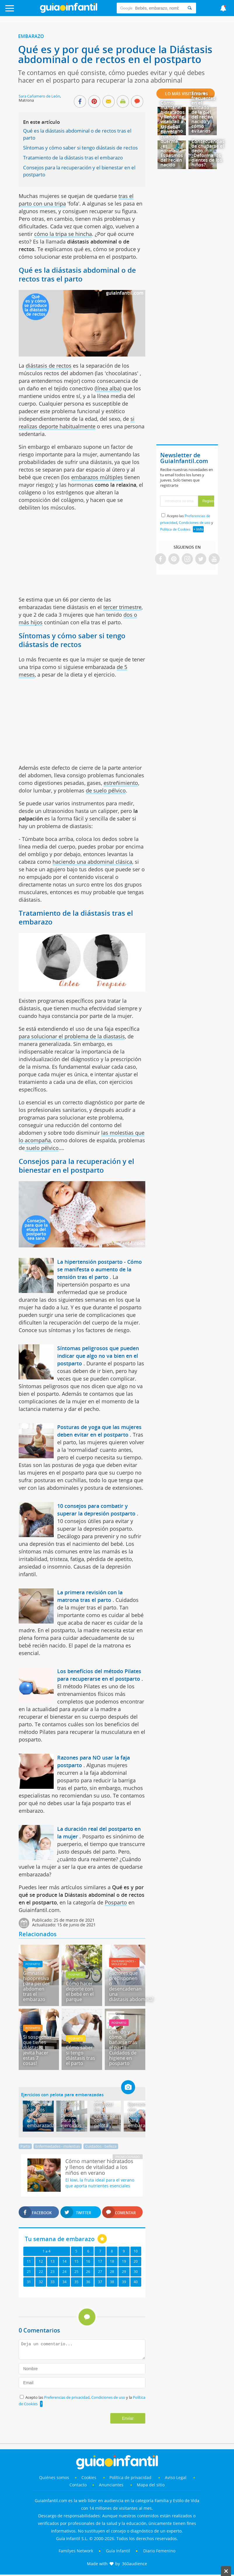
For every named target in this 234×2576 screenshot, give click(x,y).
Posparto (116, 1902)
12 (41, 2261)
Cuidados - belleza (100, 2146)
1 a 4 (46, 2251)
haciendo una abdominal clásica (92, 861)
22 (41, 2271)
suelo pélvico (42, 1147)
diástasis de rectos (48, 365)
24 (64, 2271)
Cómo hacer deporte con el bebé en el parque (80, 1991)
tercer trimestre (122, 607)
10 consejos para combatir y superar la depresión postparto (96, 1509)
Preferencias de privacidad (67, 2397)
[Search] (189, 8)
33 (52, 2281)
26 (88, 2271)
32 (41, 2281)
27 (100, 2271)
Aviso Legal (175, 2477)
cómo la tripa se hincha (63, 233)
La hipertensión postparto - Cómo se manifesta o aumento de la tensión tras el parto (99, 1269)
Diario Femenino (159, 2551)
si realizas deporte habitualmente (77, 422)
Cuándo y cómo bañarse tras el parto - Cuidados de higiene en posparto (123, 2047)
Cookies (89, 2477)
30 (136, 2271)
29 (124, 2271)
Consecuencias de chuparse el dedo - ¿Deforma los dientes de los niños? (207, 153)
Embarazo (31, 36)
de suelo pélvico (106, 790)
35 (76, 2281)
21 (29, 2271)
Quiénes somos (54, 2477)
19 (124, 2261)
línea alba (108, 388)
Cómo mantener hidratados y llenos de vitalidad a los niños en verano (172, 117)
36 (88, 2281)
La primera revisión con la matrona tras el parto (90, 1596)
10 (136, 2251)
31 (29, 2281)
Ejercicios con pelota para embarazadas (62, 2094)
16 (88, 2261)
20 (136, 2261)
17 (100, 2261)
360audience (134, 2563)
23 (52, 2271)
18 (112, 2261)
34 (64, 2281)
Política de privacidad (131, 2477)
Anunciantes (111, 2485)
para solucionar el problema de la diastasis (72, 1036)
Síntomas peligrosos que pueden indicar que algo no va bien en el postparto (98, 1356)
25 (76, 2271)
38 (112, 2281)
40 (136, 2281)
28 (112, 2271)
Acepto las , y (186, 522)
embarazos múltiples (97, 477)
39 (124, 2281)
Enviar (128, 2418)
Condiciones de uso (108, 2397)
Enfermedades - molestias (123, 1962)
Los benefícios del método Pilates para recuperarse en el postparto (99, 1675)
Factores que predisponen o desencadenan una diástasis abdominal (131, 1986)
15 (76, 2261)
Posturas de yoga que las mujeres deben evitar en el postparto (99, 1430)
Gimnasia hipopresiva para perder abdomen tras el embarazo (36, 1986)
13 (52, 2261)
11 (29, 2261)
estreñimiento (121, 782)
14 (64, 2261)
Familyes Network (76, 2551)
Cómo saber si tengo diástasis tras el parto (80, 2055)
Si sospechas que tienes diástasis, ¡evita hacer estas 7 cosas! (37, 2050)
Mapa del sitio (151, 2485)
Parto (25, 2146)
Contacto (78, 2485)
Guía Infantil (118, 2551)
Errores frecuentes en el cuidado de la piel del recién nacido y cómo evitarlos (203, 112)
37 (100, 2281)
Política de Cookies (175, 529)
